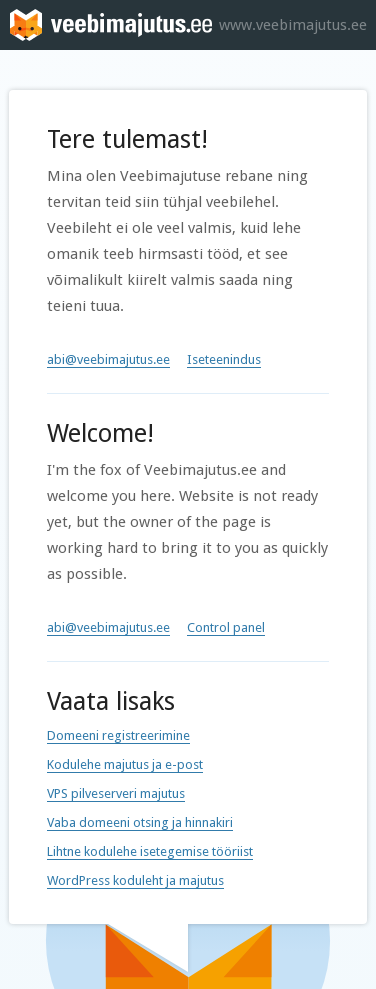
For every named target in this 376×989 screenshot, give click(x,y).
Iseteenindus (224, 359)
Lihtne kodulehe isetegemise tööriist (150, 851)
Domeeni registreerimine (118, 735)
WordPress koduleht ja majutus (135, 880)
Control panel (226, 627)
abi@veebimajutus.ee (108, 359)
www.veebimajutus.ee (293, 25)
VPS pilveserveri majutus (116, 793)
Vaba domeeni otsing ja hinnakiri (140, 822)
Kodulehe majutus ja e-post (125, 764)
